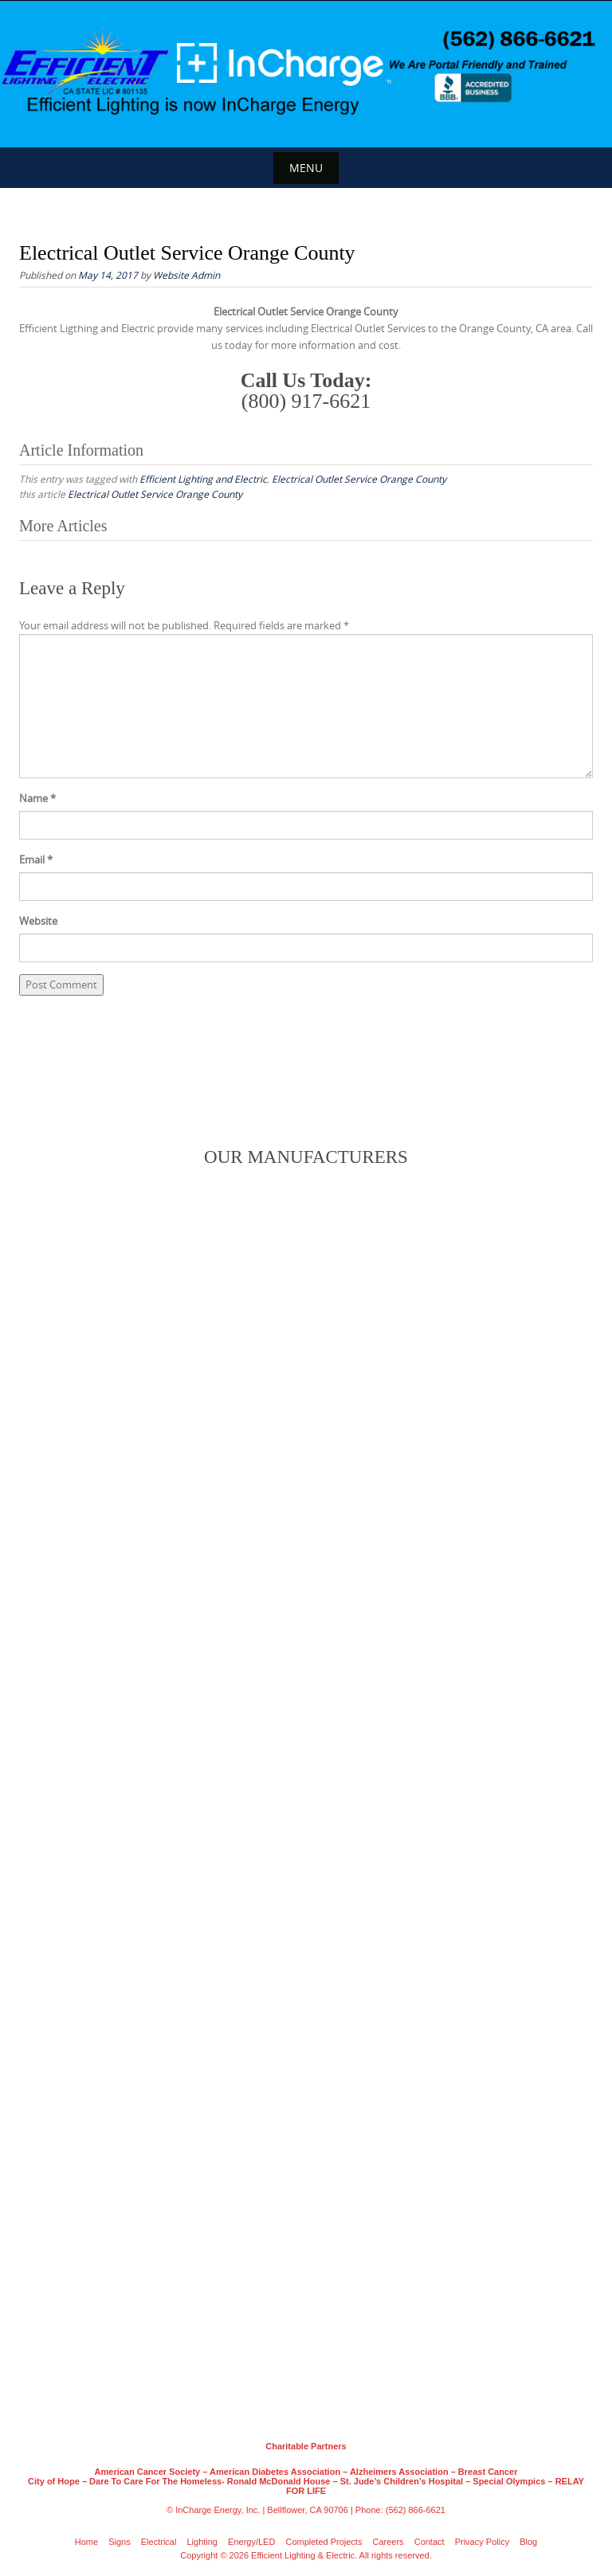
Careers (388, 2542)
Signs (119, 2542)
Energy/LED (251, 2542)
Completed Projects (323, 2542)
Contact (429, 2542)
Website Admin (186, 274)
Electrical (159, 2542)
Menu (306, 167)
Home (86, 2542)
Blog (528, 2542)
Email (36, 859)
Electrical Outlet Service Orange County (359, 478)
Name (37, 798)
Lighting (202, 2542)
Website (38, 921)
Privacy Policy (482, 2542)
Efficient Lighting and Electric (203, 478)
